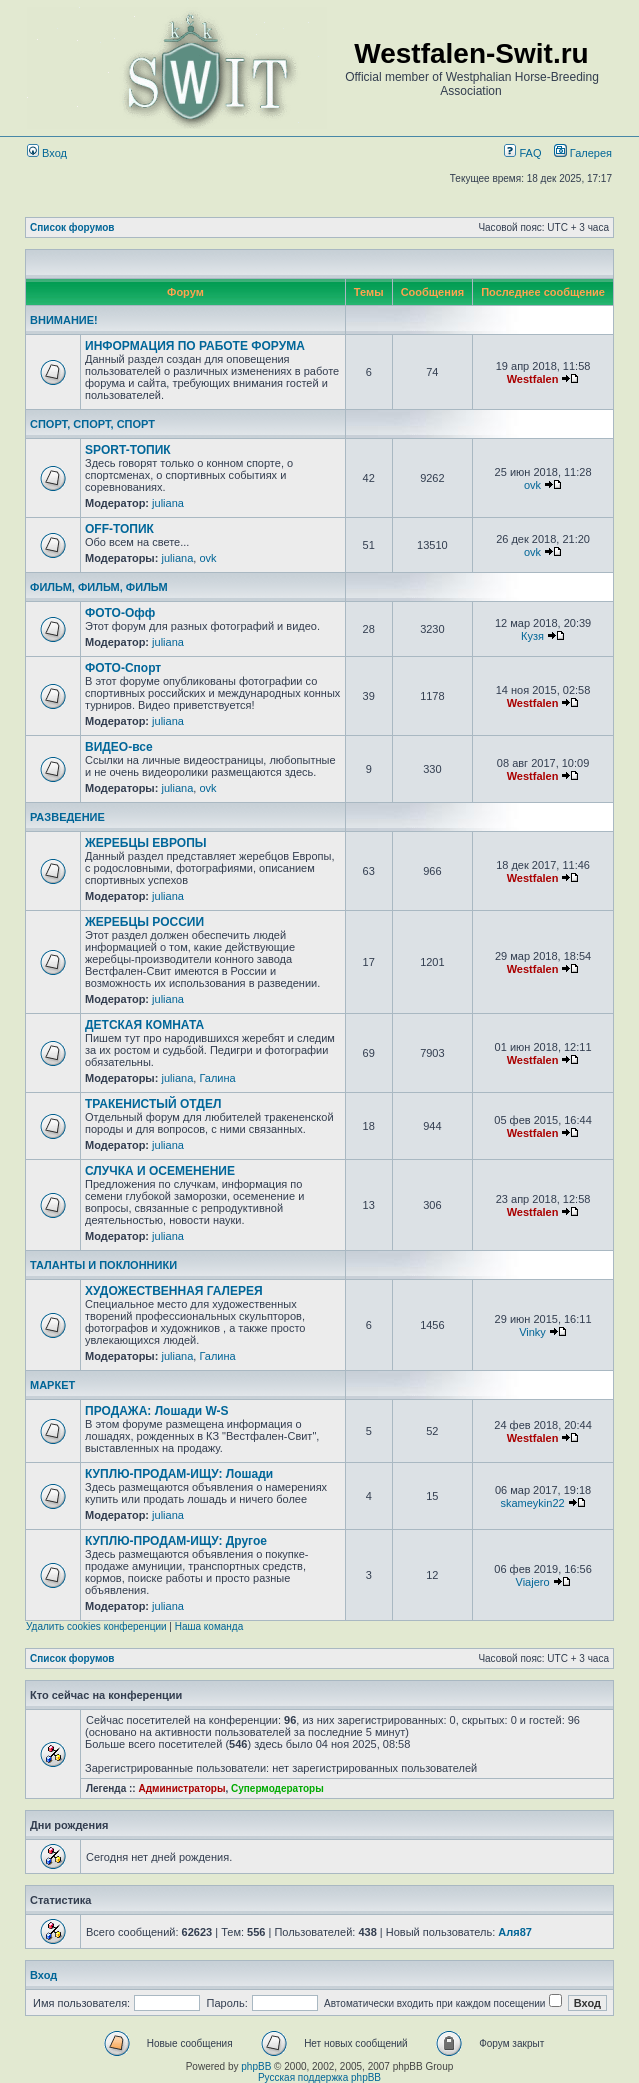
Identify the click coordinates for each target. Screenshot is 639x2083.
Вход (47, 153)
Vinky (532, 1332)
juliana (168, 503)
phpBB (256, 2066)
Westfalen (533, 379)
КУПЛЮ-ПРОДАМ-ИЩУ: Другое (176, 1541)
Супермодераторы (277, 1788)
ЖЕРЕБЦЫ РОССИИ (144, 922)
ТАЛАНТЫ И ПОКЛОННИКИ (103, 1265)
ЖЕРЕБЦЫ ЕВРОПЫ (146, 843)
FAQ (522, 153)
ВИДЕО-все (119, 747)
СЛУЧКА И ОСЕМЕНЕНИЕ (160, 1171)
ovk (532, 485)
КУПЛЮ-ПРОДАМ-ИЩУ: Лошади (179, 1474)
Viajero (533, 1582)
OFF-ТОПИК (119, 529)
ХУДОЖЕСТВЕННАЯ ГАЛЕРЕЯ (174, 1291)
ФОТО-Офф (120, 613)
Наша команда (209, 1626)
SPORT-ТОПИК (128, 450)
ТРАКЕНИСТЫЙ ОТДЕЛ (153, 1104)
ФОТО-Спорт (123, 668)
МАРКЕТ (52, 1385)
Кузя (532, 636)
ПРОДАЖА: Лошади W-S (157, 1411)
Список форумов (72, 227)
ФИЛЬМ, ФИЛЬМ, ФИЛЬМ (99, 587)
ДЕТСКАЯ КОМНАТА (144, 1025)
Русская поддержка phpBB (319, 2077)
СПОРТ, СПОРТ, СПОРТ (92, 424)
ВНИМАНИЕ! (64, 320)
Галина (217, 1078)
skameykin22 (532, 1503)
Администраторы (181, 1788)
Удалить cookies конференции (96, 1626)
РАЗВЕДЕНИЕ (67, 817)
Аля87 (515, 1932)
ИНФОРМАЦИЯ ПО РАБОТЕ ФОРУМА (195, 346)
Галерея (591, 153)
